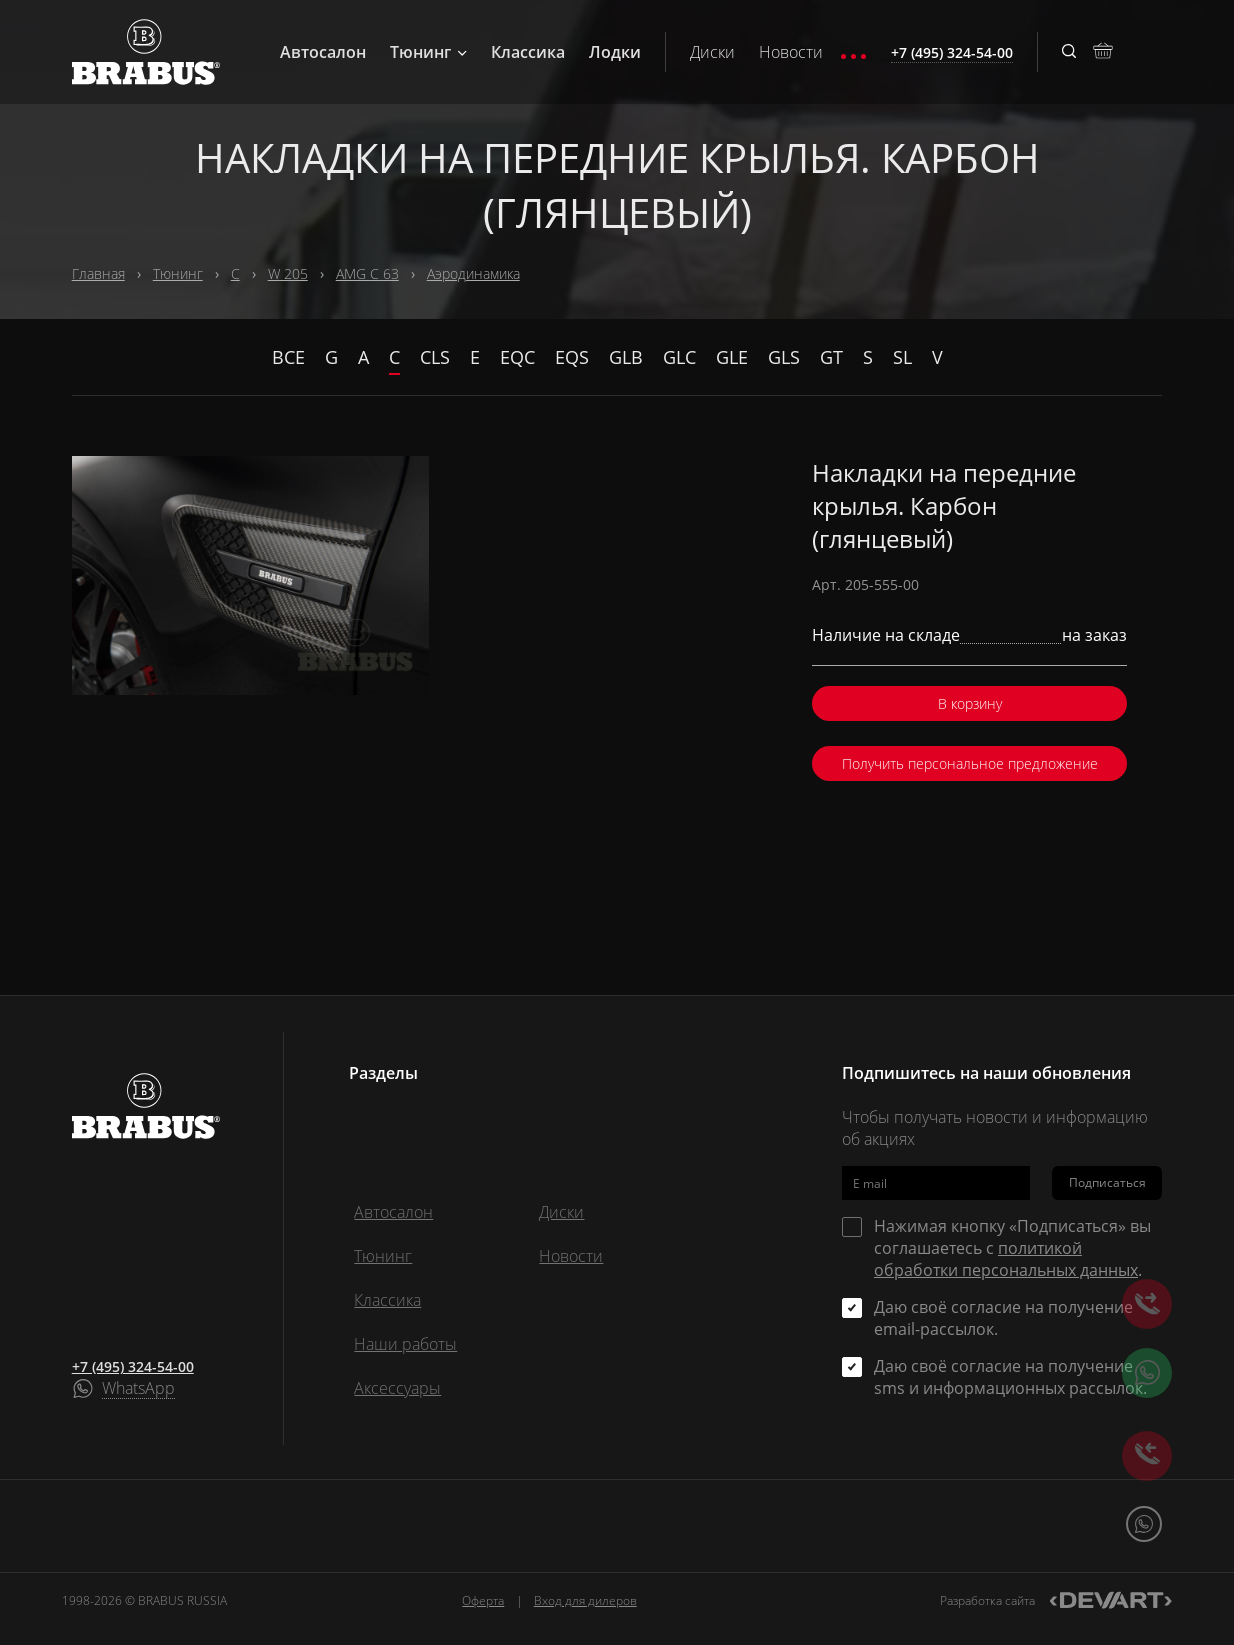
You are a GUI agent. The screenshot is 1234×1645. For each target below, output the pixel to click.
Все (288, 357)
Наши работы (405, 1344)
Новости (791, 52)
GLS (784, 357)
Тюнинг (428, 52)
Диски (712, 52)
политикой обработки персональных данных (1006, 1259)
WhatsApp (138, 1389)
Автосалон (323, 52)
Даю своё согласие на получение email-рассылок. (1003, 1318)
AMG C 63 (367, 273)
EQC (517, 357)
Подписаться (1107, 1182)
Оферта (483, 1600)
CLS (435, 357)
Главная (98, 273)
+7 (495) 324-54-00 (133, 1366)
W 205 (288, 273)
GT (831, 357)
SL (902, 357)
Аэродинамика (473, 273)
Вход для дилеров (585, 1600)
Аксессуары (397, 1388)
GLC (679, 357)
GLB (626, 357)
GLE (732, 357)
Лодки (615, 52)
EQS (572, 357)
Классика (528, 52)
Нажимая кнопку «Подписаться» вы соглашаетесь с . (1012, 1248)
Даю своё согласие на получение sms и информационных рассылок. (1010, 1377)
